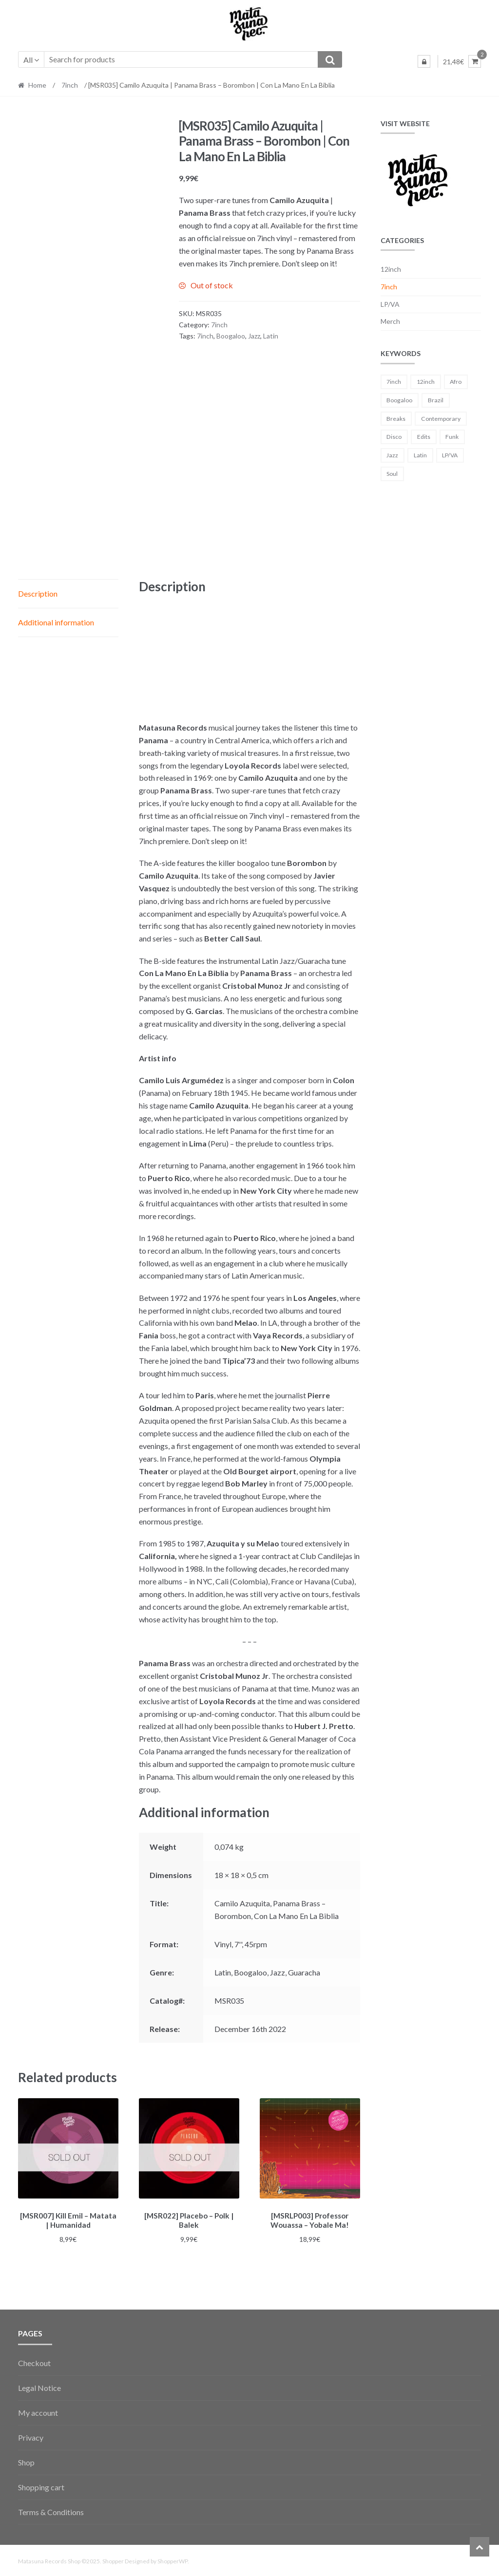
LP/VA (390, 304)
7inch (69, 85)
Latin (270, 336)
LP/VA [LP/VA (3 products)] (450, 455)
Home (37, 85)
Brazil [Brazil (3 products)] (435, 400)
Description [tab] (38, 593)
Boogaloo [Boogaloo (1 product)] (399, 400)
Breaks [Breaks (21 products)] (395, 418)
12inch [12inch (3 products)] (426, 381)
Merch (390, 321)
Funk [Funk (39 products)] (452, 436)
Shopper (113, 2559)
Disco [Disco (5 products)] (394, 436)
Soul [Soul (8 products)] (392, 473)
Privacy (30, 2436)
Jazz (254, 336)
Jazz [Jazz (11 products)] (392, 455)
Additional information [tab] (56, 622)
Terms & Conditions (51, 2510)
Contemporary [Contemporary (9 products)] (441, 418)
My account (38, 2411)
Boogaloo (230, 336)
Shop (26, 2460)
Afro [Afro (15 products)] (455, 381)
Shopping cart (41, 2485)
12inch (391, 269)
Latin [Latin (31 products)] (420, 455)
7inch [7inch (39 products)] (393, 381)
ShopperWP (172, 2559)
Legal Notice (39, 2386)
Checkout (34, 2361)
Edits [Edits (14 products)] (423, 436)
